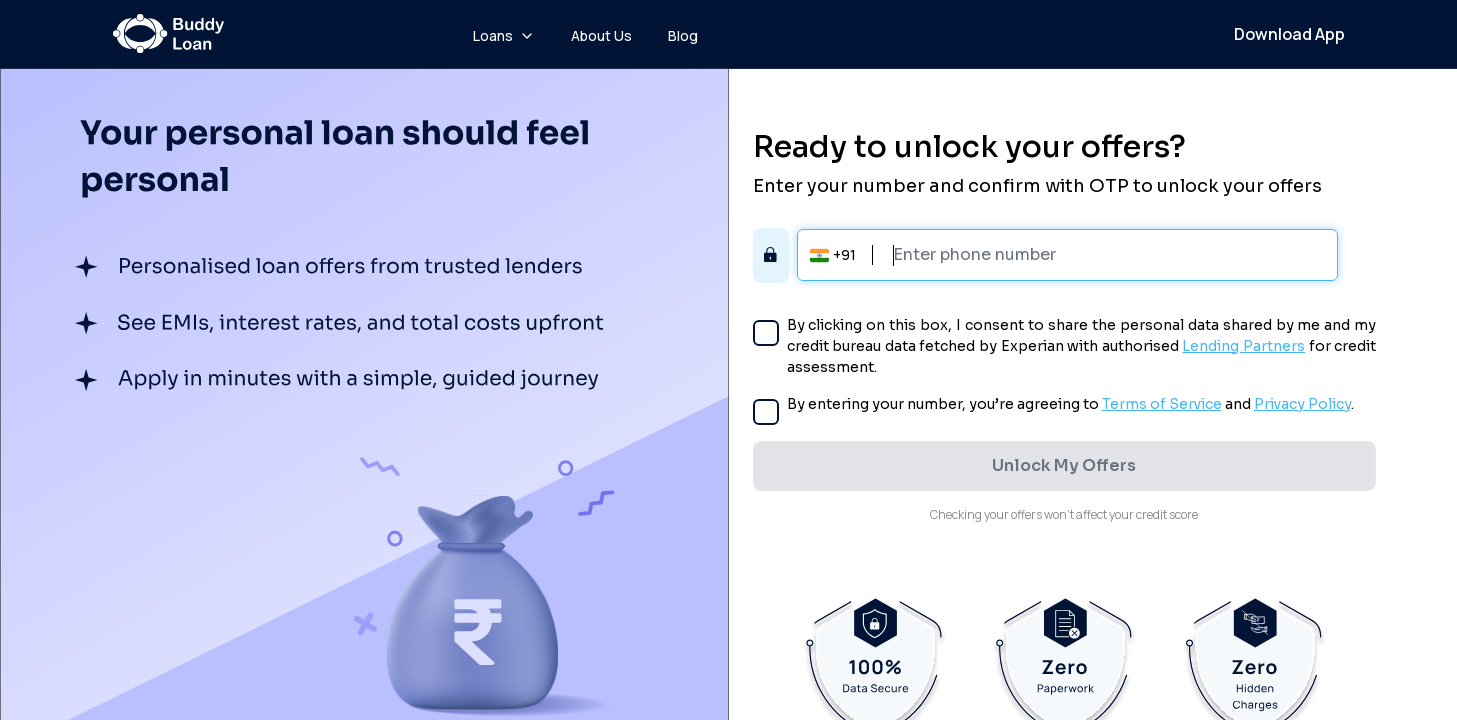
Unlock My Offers (1064, 465)
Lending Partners (1243, 346)
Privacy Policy (1302, 404)
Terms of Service (1162, 404)
